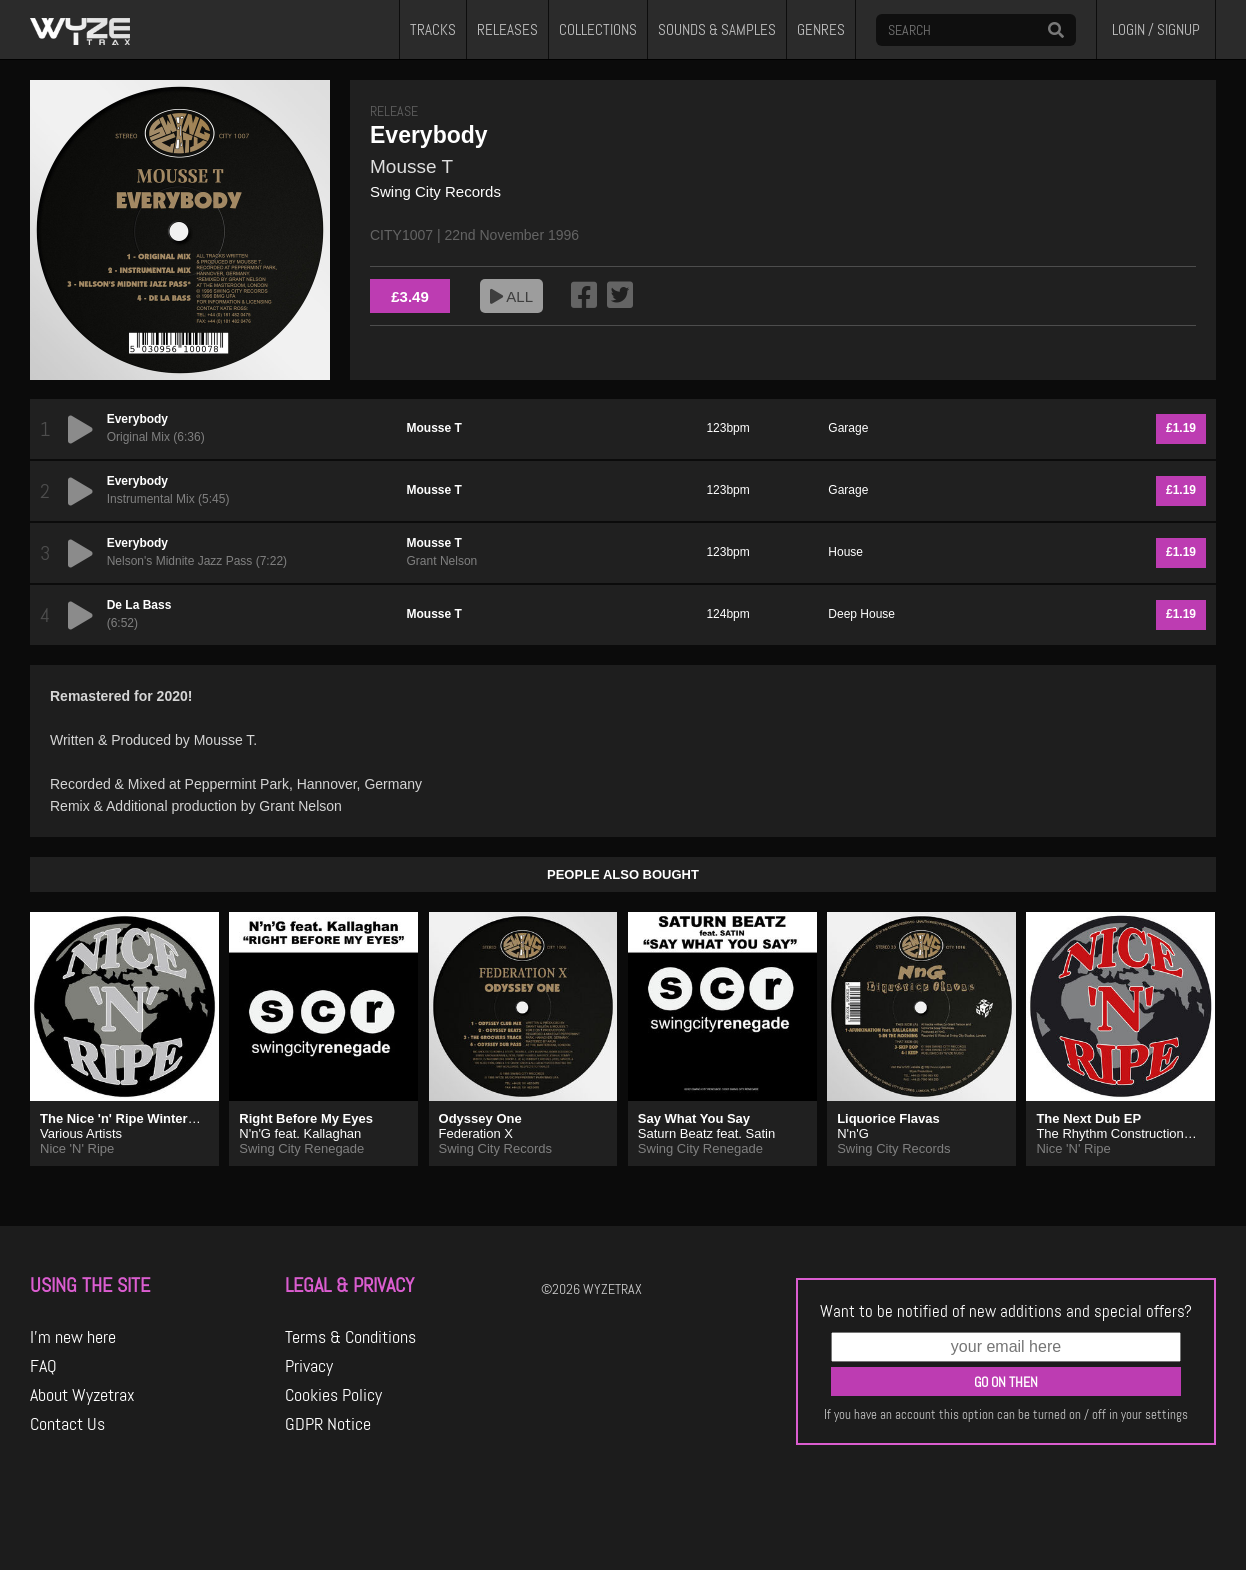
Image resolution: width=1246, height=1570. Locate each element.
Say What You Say (694, 1118)
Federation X (476, 1133)
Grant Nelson (442, 561)
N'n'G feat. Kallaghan (300, 1133)
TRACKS (433, 30)
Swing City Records (435, 191)
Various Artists (81, 1133)
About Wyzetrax (82, 1395)
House (845, 552)
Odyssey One (480, 1118)
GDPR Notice (328, 1424)
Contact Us (67, 1424)
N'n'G (853, 1133)
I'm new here (73, 1337)
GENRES (821, 30)
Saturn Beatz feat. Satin (706, 1133)
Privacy (309, 1366)
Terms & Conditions (350, 1337)
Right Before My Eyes (306, 1118)
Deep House (861, 614)
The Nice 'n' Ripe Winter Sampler (141, 1118)
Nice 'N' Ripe (77, 1148)
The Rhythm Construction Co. (1121, 1133)
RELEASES (507, 30)
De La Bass (139, 605)
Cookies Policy (333, 1395)
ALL (511, 296)
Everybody (137, 419)
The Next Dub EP (1088, 1118)
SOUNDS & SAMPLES (717, 30)
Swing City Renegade (301, 1148)
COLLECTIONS (598, 30)
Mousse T (411, 166)
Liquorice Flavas (888, 1118)
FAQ (43, 1366)
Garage (848, 428)
